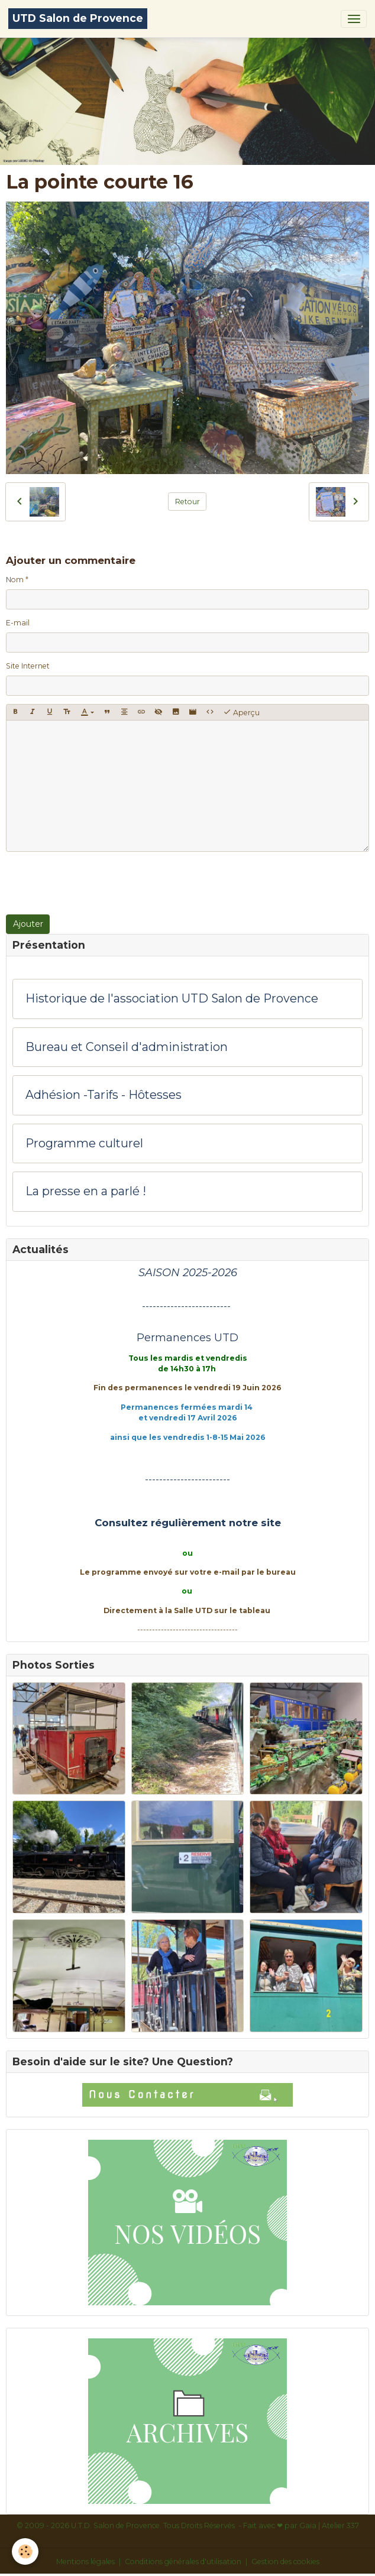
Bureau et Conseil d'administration (126, 1047)
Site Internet (28, 665)
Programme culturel (84, 1143)
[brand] (77, 18)
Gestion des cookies (285, 2561)
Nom (15, 579)
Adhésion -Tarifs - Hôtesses (103, 1095)
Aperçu (241, 712)
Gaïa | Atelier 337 (329, 2525)
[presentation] (96, 883)
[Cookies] (25, 2551)
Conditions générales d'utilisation (183, 2561)
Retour (187, 501)
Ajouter (28, 924)
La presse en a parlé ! (85, 1191)
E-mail (18, 622)
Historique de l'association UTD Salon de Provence (171, 998)
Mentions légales (85, 2561)
